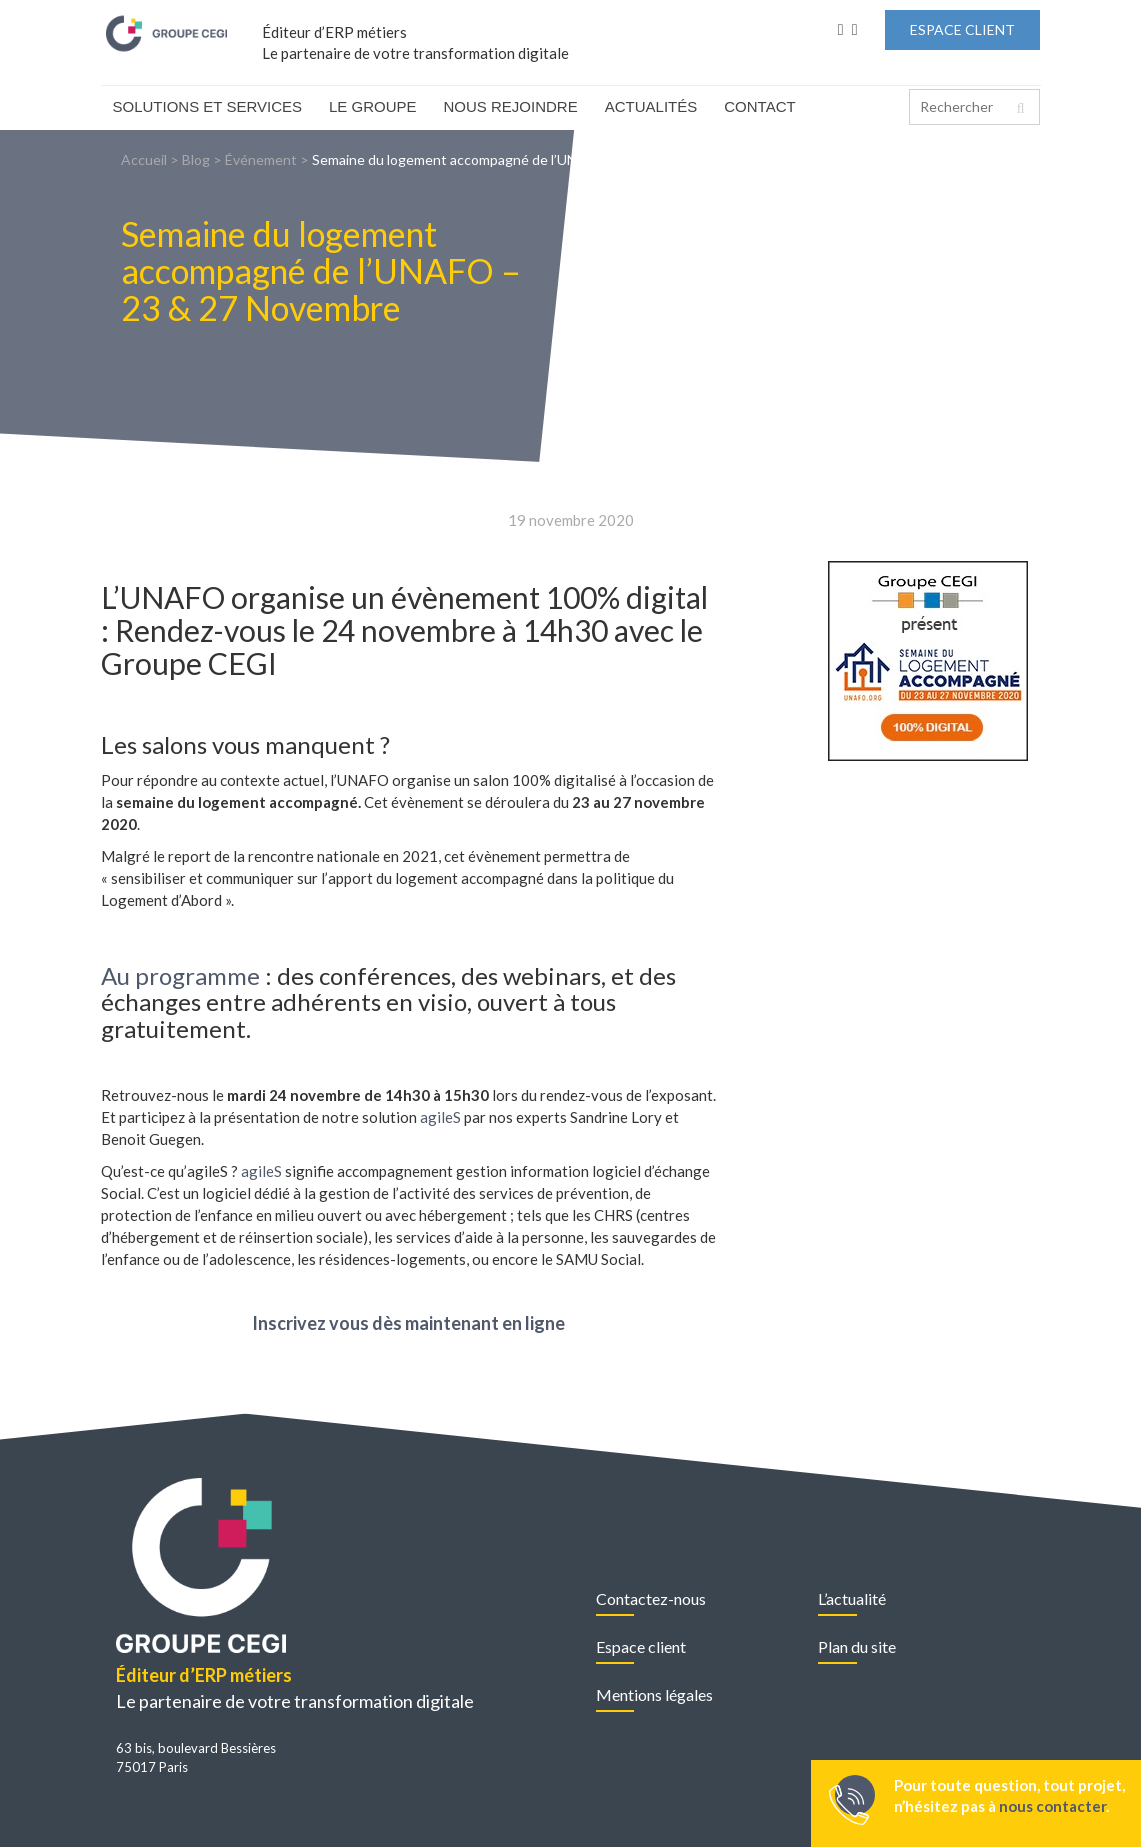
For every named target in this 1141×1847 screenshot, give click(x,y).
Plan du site (857, 1646)
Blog (196, 159)
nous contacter (1052, 1806)
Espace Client (962, 29)
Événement (261, 159)
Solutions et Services (208, 106)
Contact (759, 106)
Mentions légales (654, 1694)
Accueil (144, 159)
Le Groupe (373, 106)
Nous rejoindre (511, 106)
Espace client (641, 1646)
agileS (440, 1117)
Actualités (651, 106)
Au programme (180, 975)
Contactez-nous (651, 1598)
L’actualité (852, 1598)
